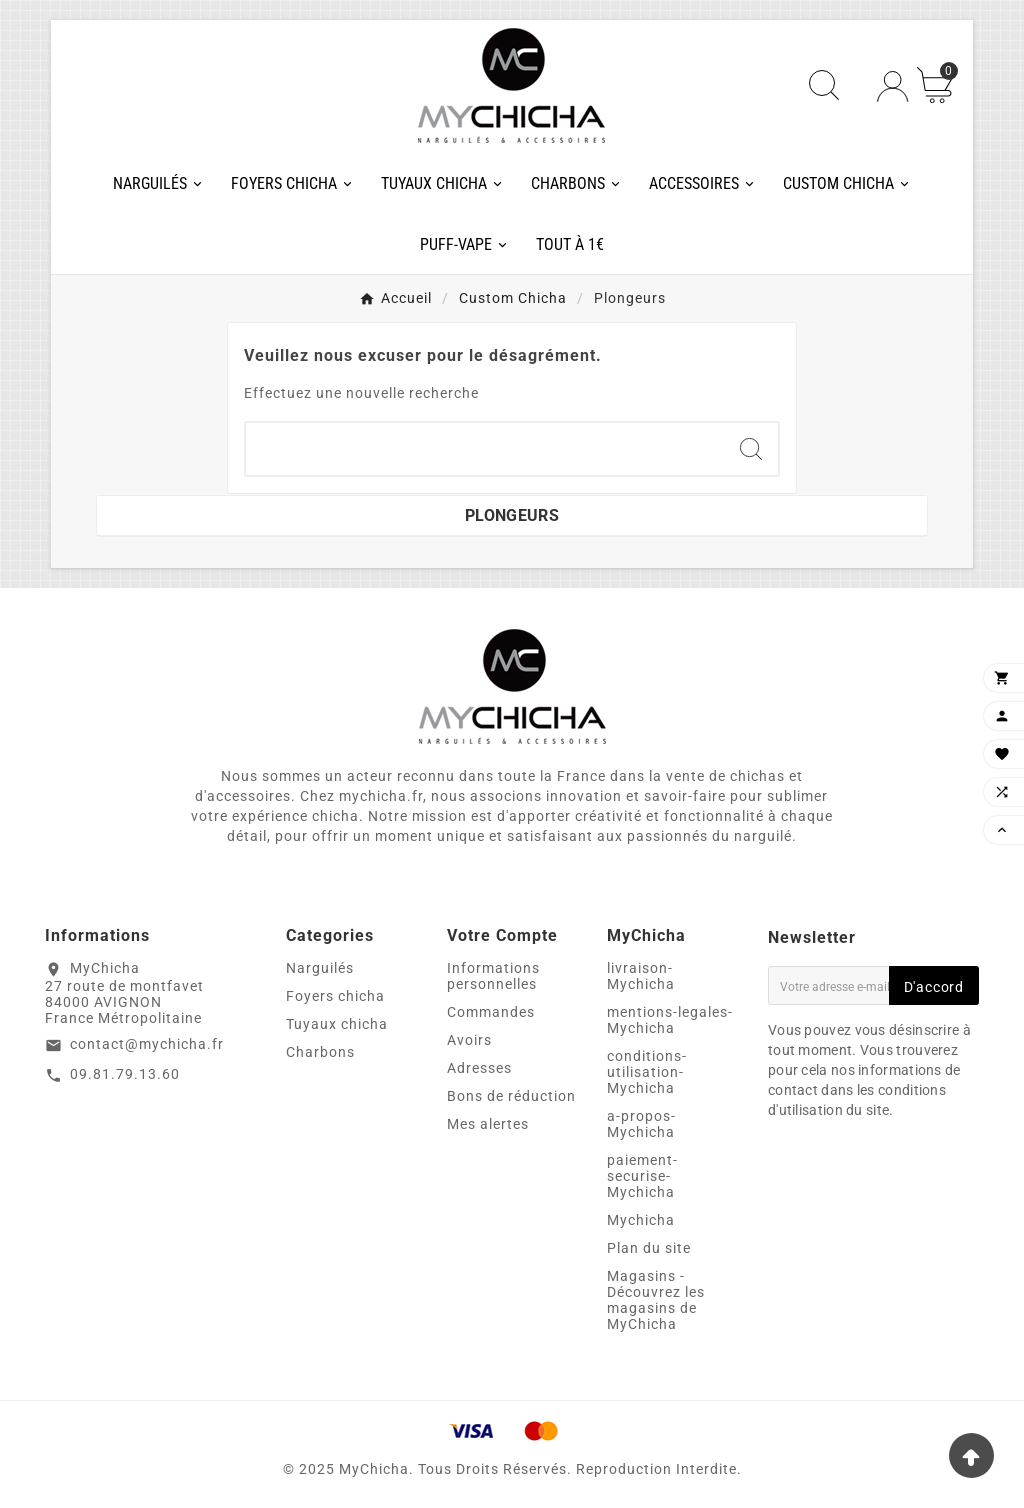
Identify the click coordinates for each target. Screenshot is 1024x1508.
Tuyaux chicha (337, 1024)
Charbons (320, 1052)
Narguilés (320, 968)
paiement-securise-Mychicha (642, 1176)
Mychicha (641, 1220)
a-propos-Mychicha (641, 1124)
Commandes (491, 1012)
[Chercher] (485, 449)
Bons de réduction (511, 1096)
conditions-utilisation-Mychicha (647, 1072)
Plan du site (649, 1248)
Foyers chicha (335, 996)
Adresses (479, 1068)
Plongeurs (512, 515)
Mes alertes (488, 1124)
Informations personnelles (493, 976)
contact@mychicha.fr (147, 1044)
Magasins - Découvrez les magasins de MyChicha (656, 1300)
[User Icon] (892, 86)
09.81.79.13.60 (125, 1074)
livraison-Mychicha (641, 976)
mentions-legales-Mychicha (670, 1020)
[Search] (751, 449)
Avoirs (469, 1040)
